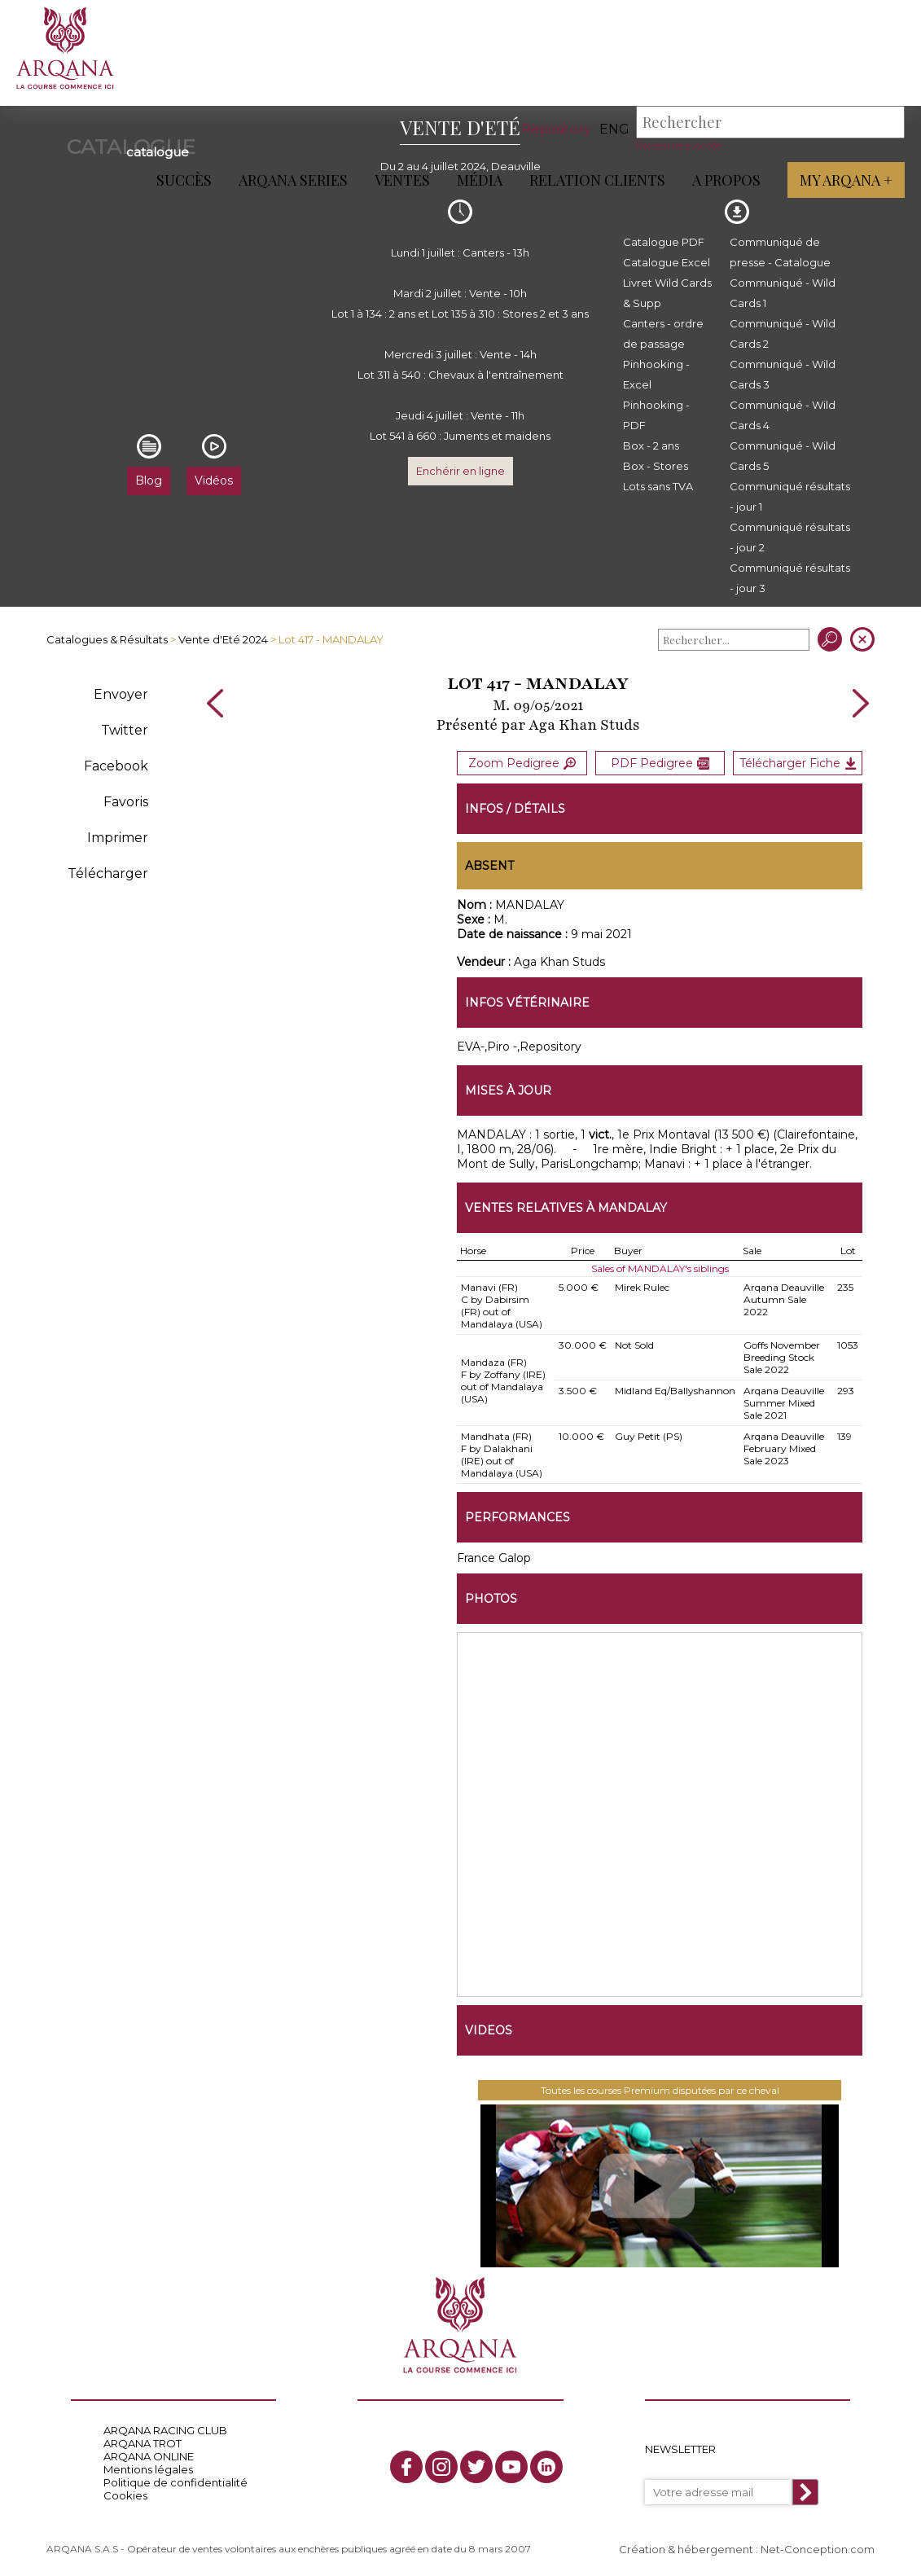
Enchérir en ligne (460, 470)
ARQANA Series (293, 180)
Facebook (116, 766)
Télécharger (108, 873)
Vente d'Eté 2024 (223, 639)
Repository (556, 129)
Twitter (124, 730)
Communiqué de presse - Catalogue (780, 252)
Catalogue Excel (666, 262)
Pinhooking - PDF (656, 415)
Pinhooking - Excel (656, 374)
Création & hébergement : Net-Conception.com (747, 2549)
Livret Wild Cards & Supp (667, 292)
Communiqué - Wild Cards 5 (782, 455)
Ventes (402, 180)
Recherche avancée (678, 145)
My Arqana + (846, 180)
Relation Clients (597, 180)
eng (614, 129)
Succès (184, 180)
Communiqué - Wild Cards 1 (782, 292)
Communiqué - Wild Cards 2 (782, 333)
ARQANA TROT (142, 2443)
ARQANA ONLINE (148, 2456)
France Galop (494, 1558)
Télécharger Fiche (798, 763)
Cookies (125, 2495)
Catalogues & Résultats (107, 639)
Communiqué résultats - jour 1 (790, 496)
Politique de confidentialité (175, 2482)
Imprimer (117, 837)
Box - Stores (655, 465)
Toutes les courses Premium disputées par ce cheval (660, 2090)
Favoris (125, 802)
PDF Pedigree (660, 763)
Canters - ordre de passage (663, 333)
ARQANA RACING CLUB (165, 2430)
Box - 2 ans (651, 445)
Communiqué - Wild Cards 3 (782, 374)
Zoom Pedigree (522, 763)
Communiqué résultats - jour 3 (790, 578)
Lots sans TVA (658, 486)
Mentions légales (148, 2469)
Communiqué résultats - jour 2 (790, 537)
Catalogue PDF (663, 241)
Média (479, 180)
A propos (726, 180)
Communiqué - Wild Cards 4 (782, 415)
